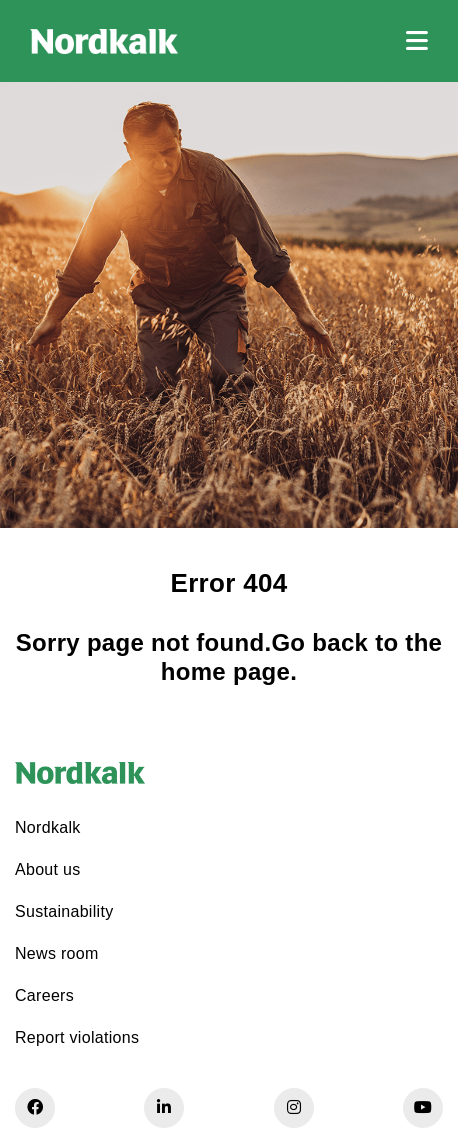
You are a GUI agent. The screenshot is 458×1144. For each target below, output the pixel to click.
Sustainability (64, 911)
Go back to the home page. (301, 657)
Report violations (77, 1037)
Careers (44, 995)
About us (48, 869)
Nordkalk (48, 827)
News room (57, 953)
